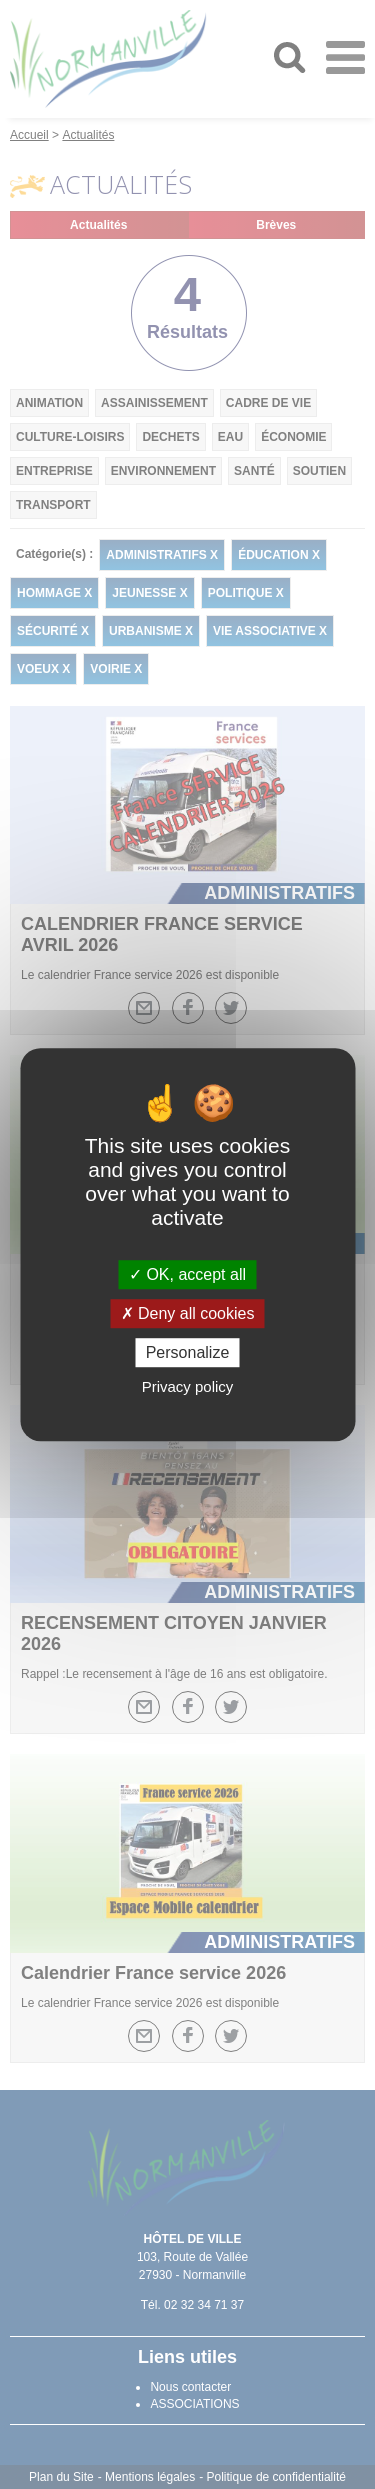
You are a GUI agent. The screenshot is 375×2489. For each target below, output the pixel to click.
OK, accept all (187, 1274)
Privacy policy (188, 1386)
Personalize (188, 1352)
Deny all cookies (188, 1313)
